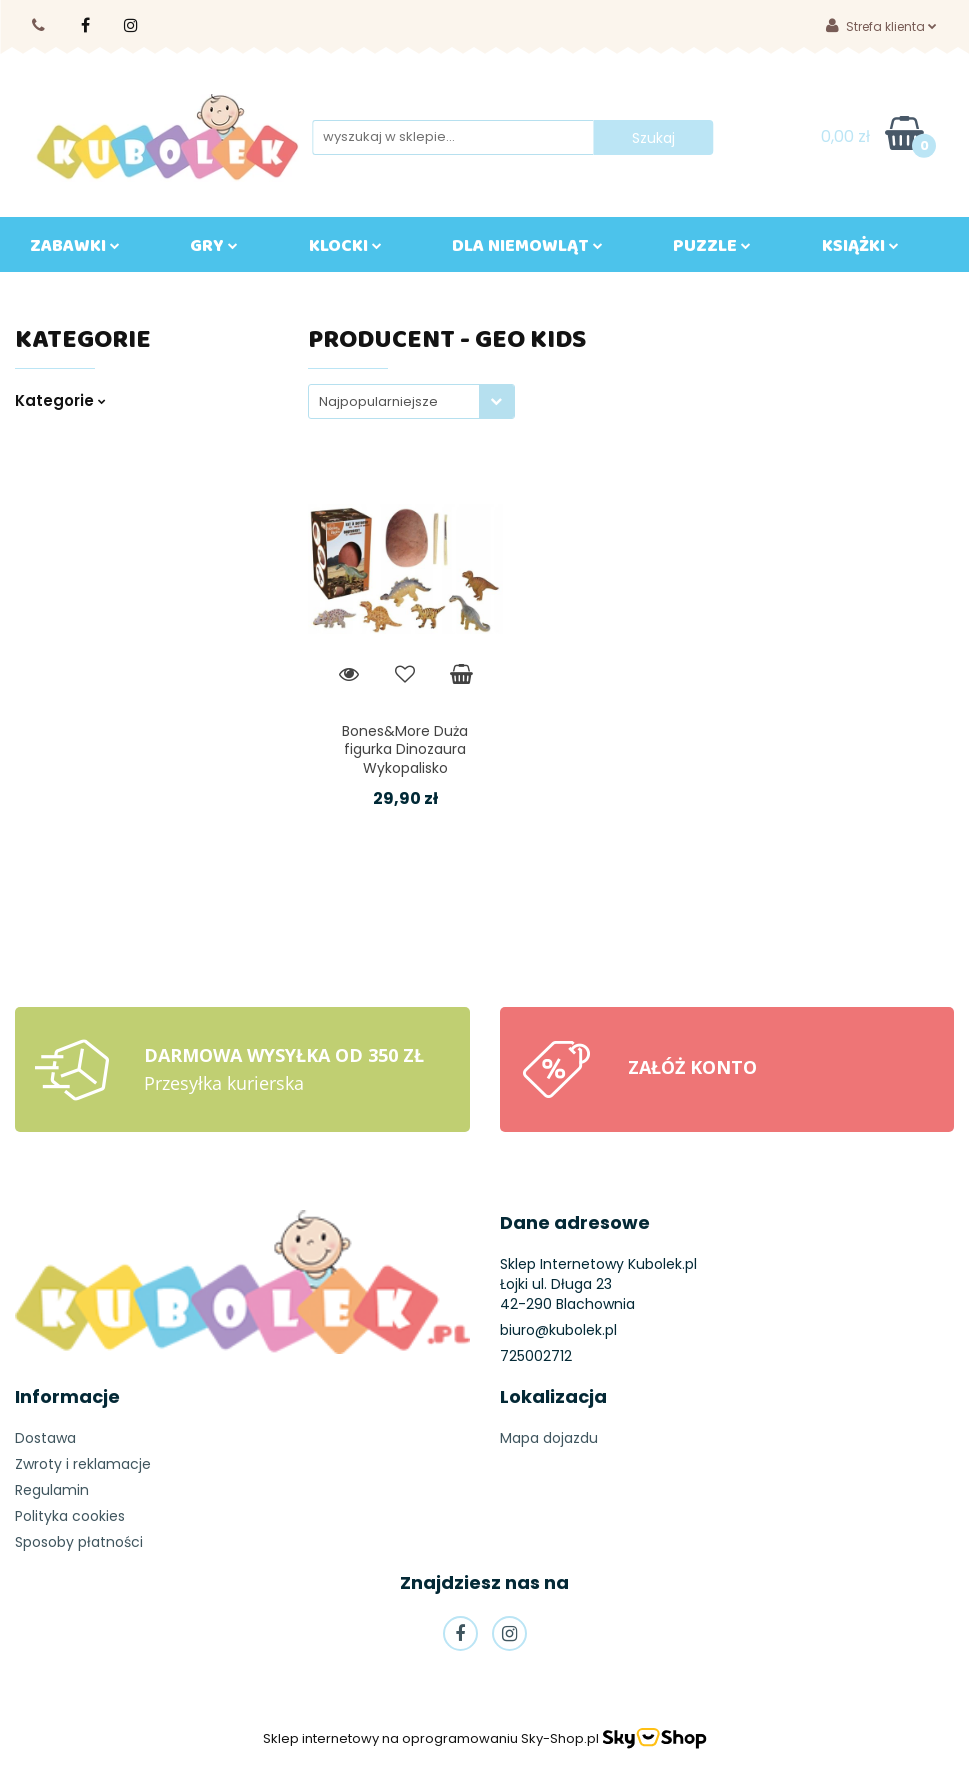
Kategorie (60, 400)
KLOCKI (345, 250)
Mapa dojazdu (549, 1438)
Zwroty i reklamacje (83, 1464)
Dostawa (45, 1438)
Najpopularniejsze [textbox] (378, 401)
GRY (214, 250)
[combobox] (411, 401)
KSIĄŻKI (860, 250)
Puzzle (712, 250)
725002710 (39, 25)
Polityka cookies (70, 1516)
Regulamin (52, 1490)
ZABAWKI (75, 250)
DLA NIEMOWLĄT (527, 250)
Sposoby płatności (79, 1542)
